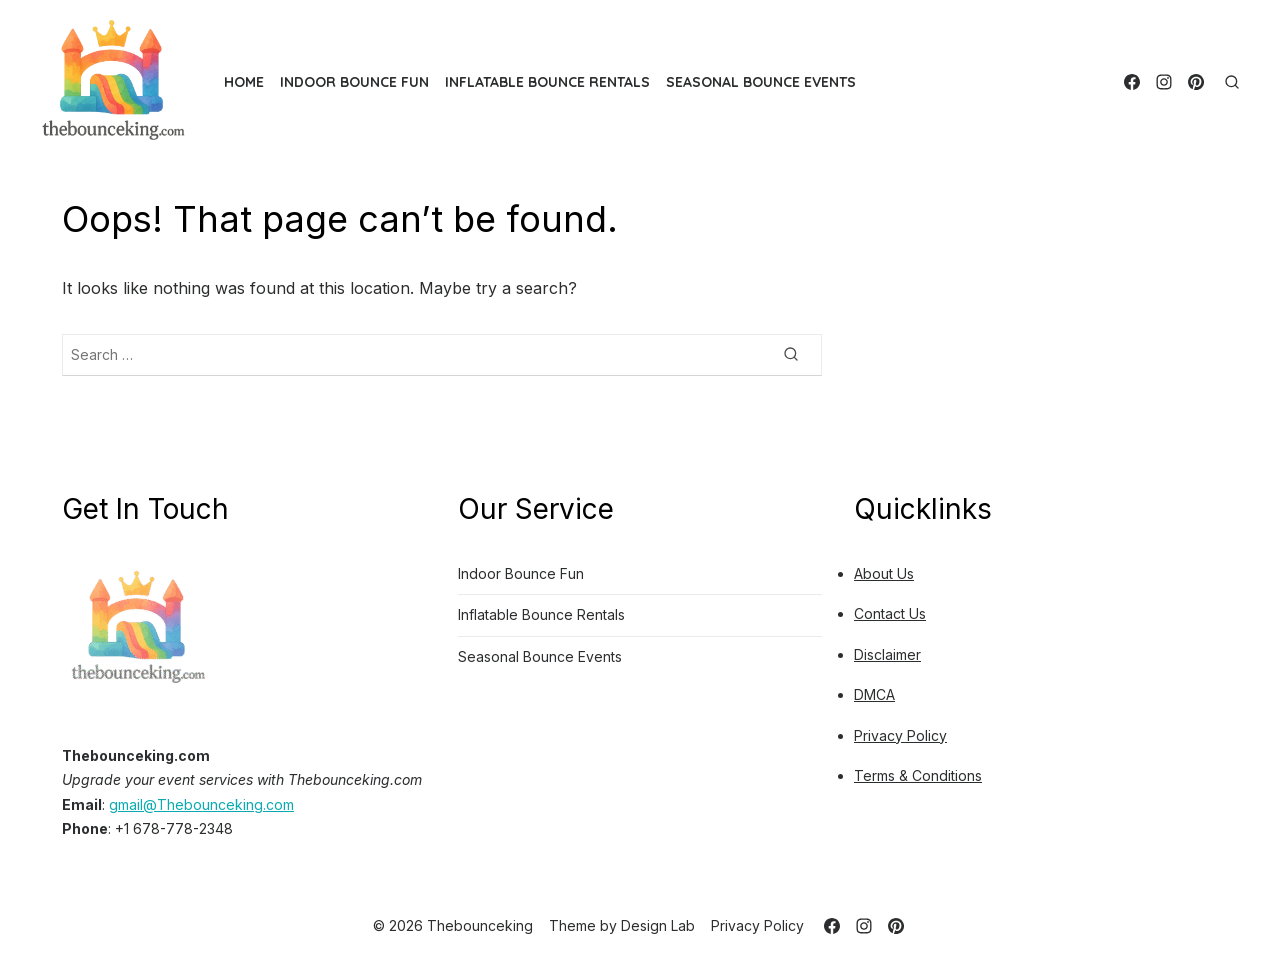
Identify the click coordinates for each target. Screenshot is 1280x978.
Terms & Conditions (918, 775)
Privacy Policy (900, 735)
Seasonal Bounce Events (761, 82)
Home (244, 82)
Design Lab (658, 925)
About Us (884, 573)
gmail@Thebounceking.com (201, 804)
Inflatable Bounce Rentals (547, 82)
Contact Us (890, 613)
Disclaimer (887, 654)
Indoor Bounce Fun (354, 82)
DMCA (874, 694)
